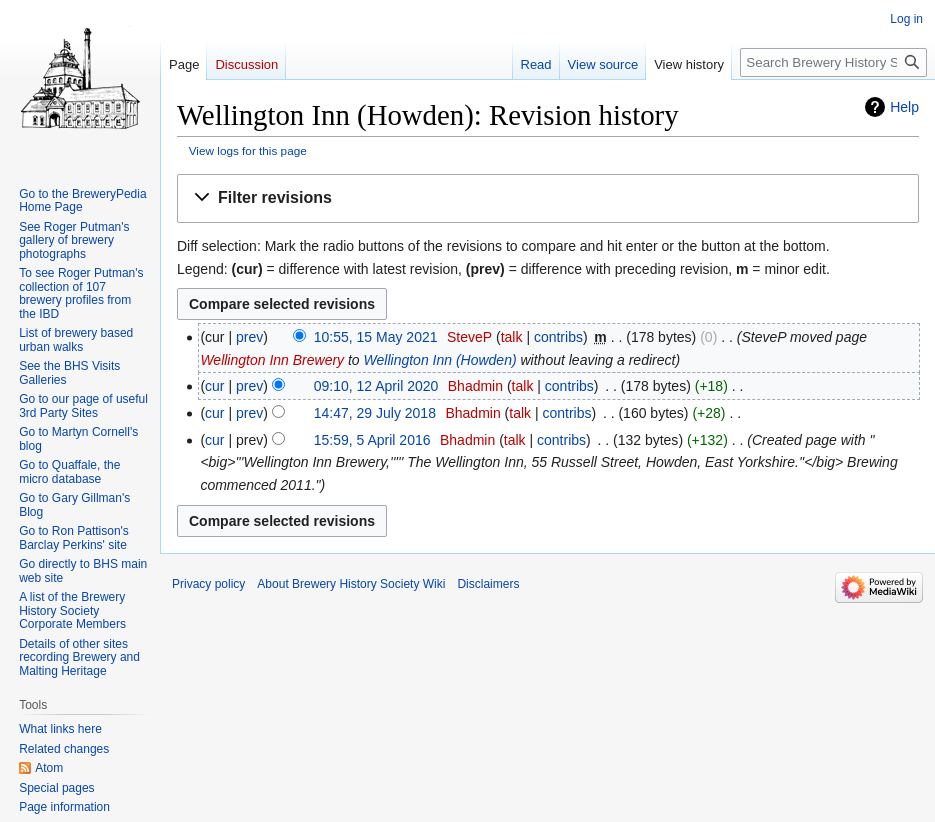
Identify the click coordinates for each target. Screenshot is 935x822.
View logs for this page (248, 150)
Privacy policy (208, 584)
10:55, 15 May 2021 (376, 337)
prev (249, 337)
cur (214, 386)
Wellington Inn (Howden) (440, 360)
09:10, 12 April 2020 (376, 386)
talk (512, 337)
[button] (548, 198)
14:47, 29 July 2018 (375, 413)
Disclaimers (488, 584)
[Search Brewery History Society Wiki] (833, 62)
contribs (558, 337)
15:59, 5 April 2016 (372, 440)
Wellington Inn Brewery (272, 360)
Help (904, 107)
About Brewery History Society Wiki (351, 584)
